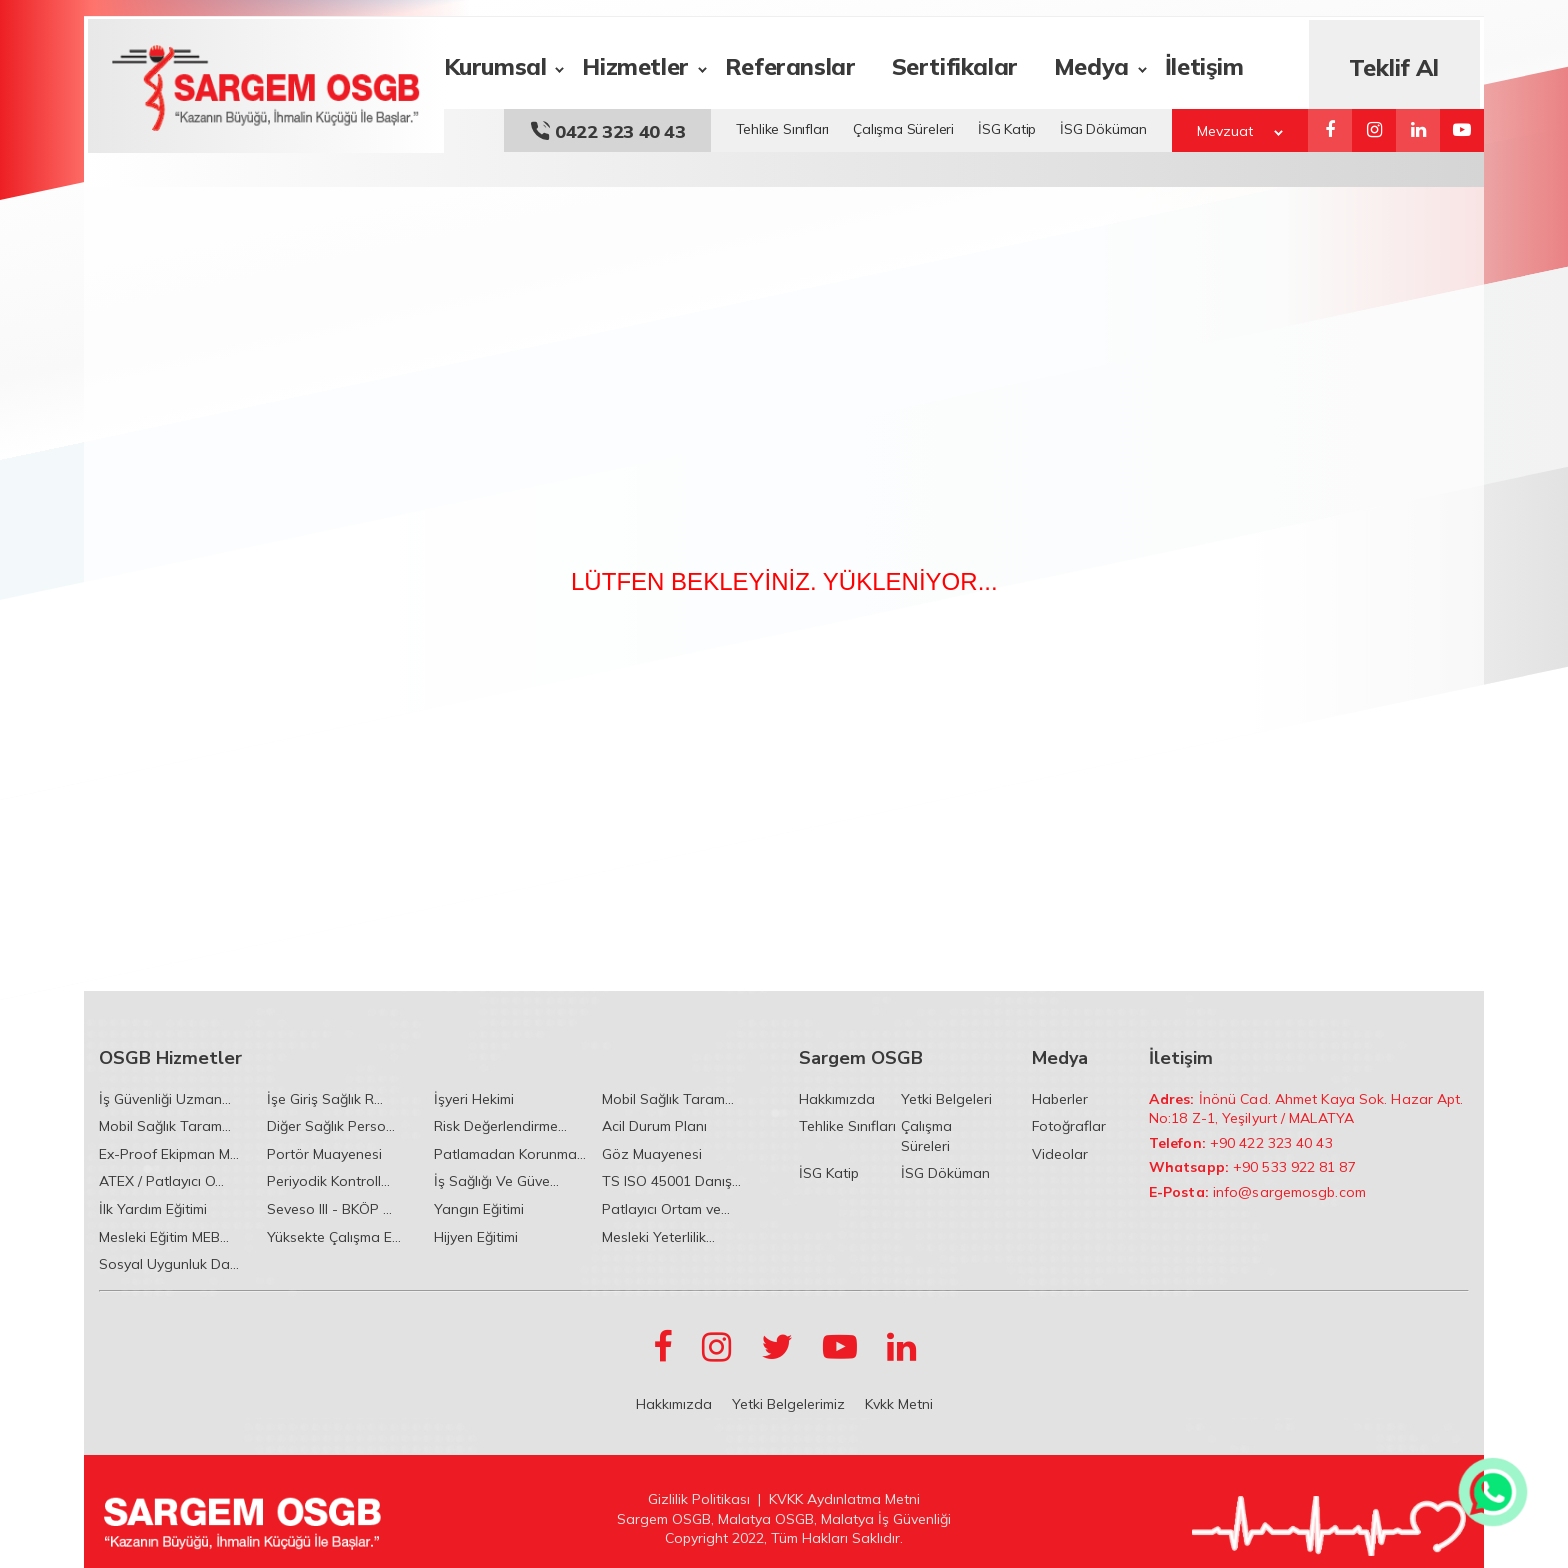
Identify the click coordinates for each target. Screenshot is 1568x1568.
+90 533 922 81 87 (1294, 1167)
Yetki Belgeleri (946, 1099)
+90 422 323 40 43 (1271, 1143)
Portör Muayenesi (324, 1154)
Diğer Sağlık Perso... (331, 1126)
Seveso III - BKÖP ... (329, 1209)
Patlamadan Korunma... (510, 1154)
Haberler (1060, 1099)
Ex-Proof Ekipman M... (169, 1154)
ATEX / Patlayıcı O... (161, 1181)
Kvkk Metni (899, 1404)
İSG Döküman (1103, 126)
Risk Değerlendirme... (500, 1126)
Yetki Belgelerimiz (788, 1404)
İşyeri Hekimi (474, 1099)
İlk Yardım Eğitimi (153, 1209)
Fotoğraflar (1069, 1126)
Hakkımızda (837, 1099)
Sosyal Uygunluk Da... (169, 1264)
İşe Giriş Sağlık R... (325, 1099)
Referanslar (789, 63)
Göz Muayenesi (652, 1154)
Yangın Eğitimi (479, 1209)
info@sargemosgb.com (1289, 1192)
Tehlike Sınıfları (783, 126)
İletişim (1203, 63)
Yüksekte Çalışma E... (334, 1237)
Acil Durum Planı (654, 1126)
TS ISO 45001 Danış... (671, 1181)
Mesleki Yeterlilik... (658, 1237)
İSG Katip (1007, 126)
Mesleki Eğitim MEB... (164, 1237)
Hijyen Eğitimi (476, 1237)
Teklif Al (1395, 64)
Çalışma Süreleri (903, 126)
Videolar (1060, 1154)
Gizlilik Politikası (699, 1499)
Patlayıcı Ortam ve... (666, 1209)
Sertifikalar (954, 63)
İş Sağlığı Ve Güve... (496, 1181)
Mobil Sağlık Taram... (668, 1099)
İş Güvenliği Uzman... (165, 1099)
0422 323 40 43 (607, 128)
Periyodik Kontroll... (328, 1181)
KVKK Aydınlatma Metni (844, 1499)
